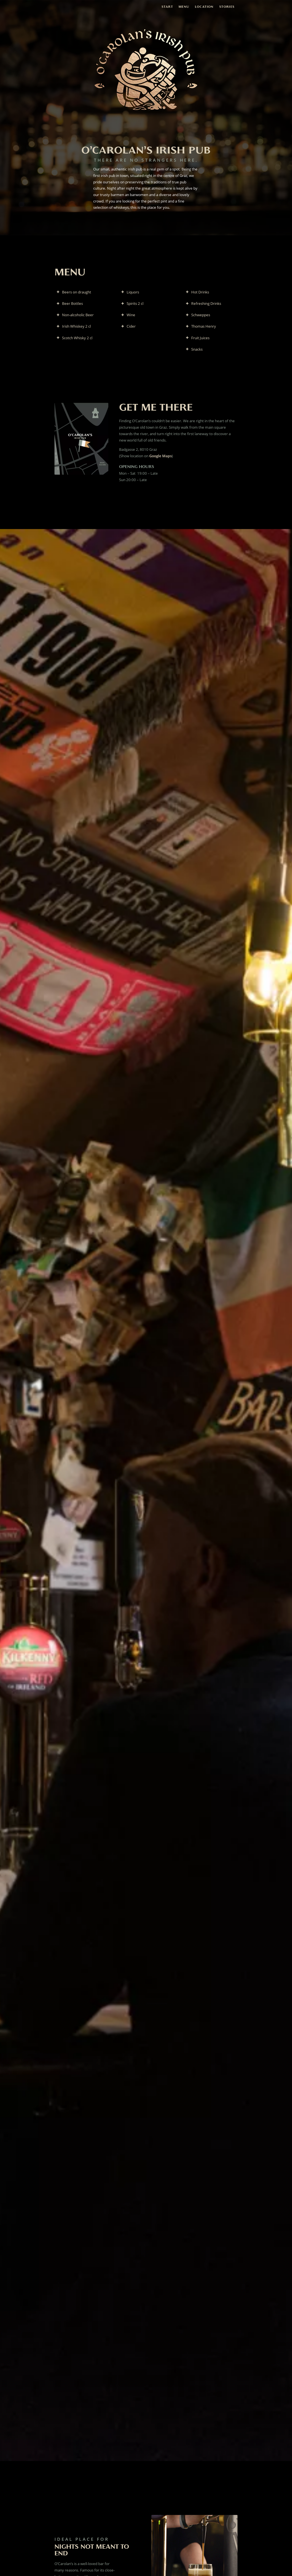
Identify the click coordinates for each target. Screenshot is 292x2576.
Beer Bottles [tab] (70, 303)
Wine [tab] (128, 314)
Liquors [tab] (130, 292)
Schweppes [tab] (198, 314)
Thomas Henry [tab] (201, 326)
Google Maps (160, 455)
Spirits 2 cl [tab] (132, 303)
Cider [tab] (128, 326)
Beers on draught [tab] (74, 292)
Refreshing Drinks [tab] (203, 303)
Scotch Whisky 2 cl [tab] (74, 337)
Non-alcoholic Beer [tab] (75, 314)
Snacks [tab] (194, 349)
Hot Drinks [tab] (197, 292)
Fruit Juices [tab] (198, 337)
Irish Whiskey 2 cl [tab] (74, 326)
